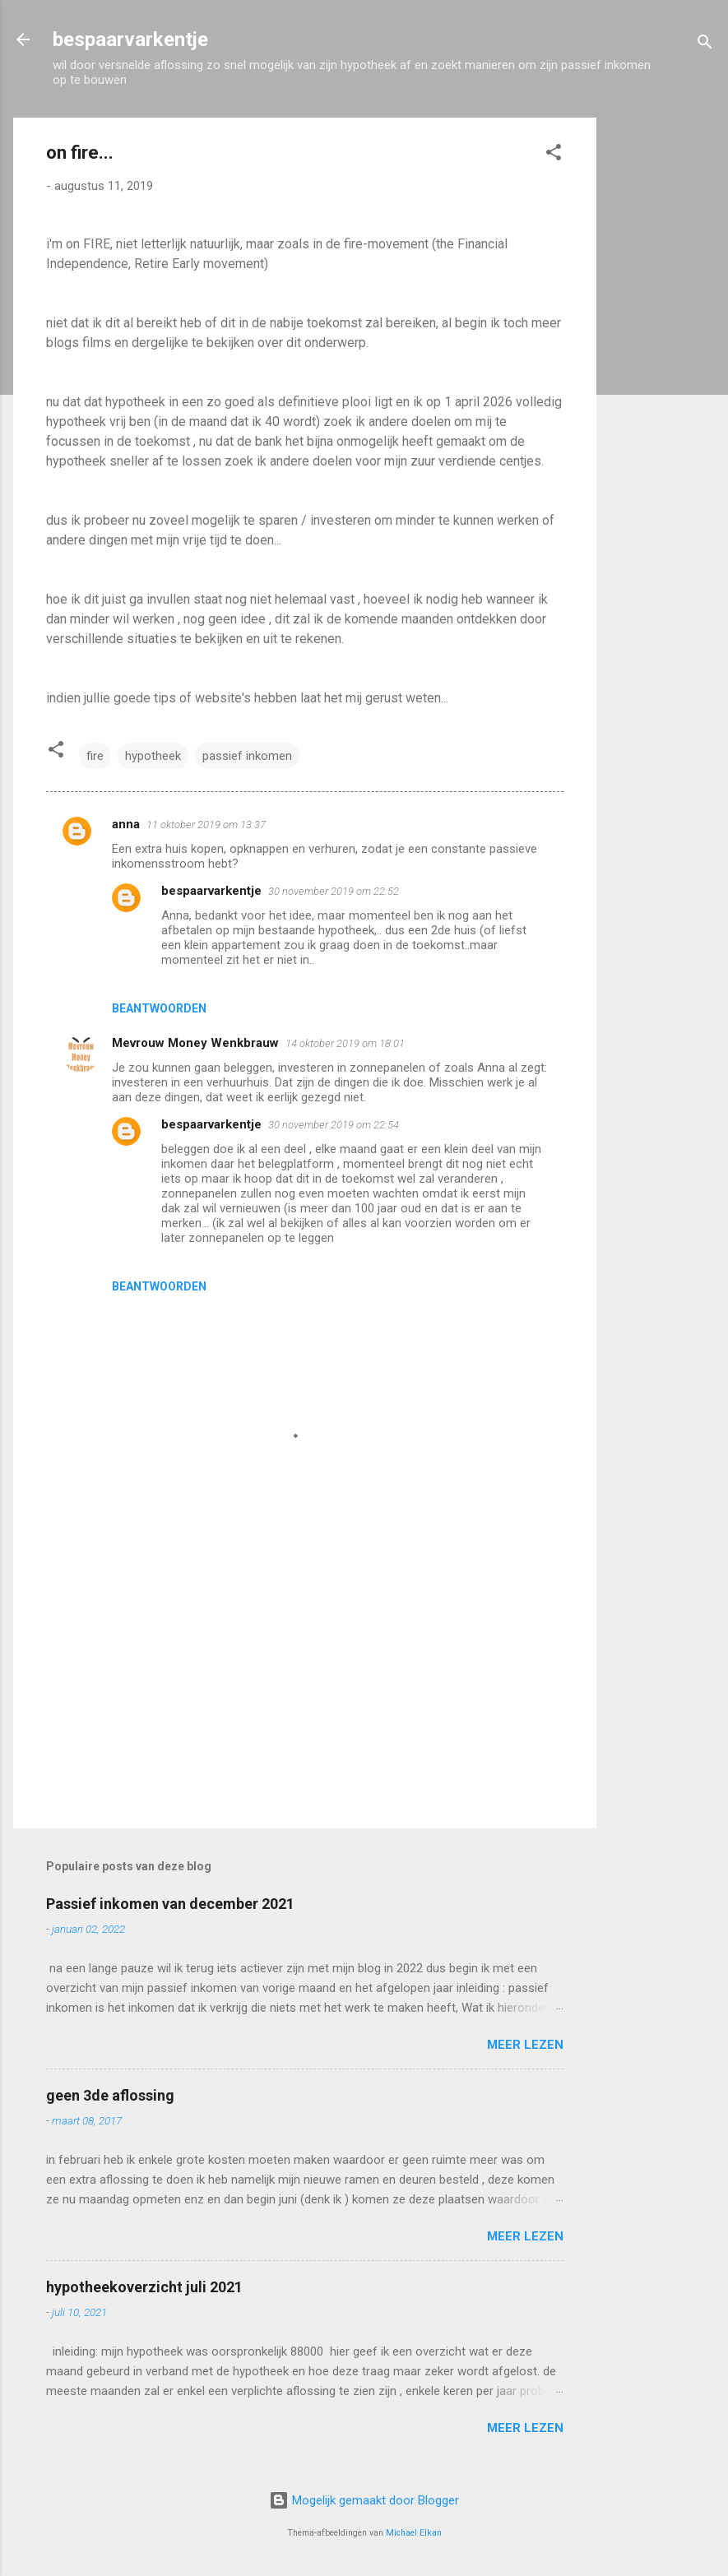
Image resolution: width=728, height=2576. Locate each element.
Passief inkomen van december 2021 (170, 1903)
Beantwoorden (159, 1008)
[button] (553, 155)
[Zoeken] (705, 45)
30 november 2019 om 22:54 (333, 1125)
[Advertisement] (662, 364)
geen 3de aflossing (110, 2095)
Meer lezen (525, 2044)
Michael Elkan (414, 2532)
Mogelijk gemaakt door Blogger (364, 2500)
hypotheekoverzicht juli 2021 (144, 2287)
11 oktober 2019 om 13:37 (206, 824)
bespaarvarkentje (130, 39)
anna (126, 824)
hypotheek (153, 755)
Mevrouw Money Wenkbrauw (195, 1042)
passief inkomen (247, 755)
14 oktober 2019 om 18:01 (345, 1043)
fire (95, 755)
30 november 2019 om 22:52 (333, 891)
